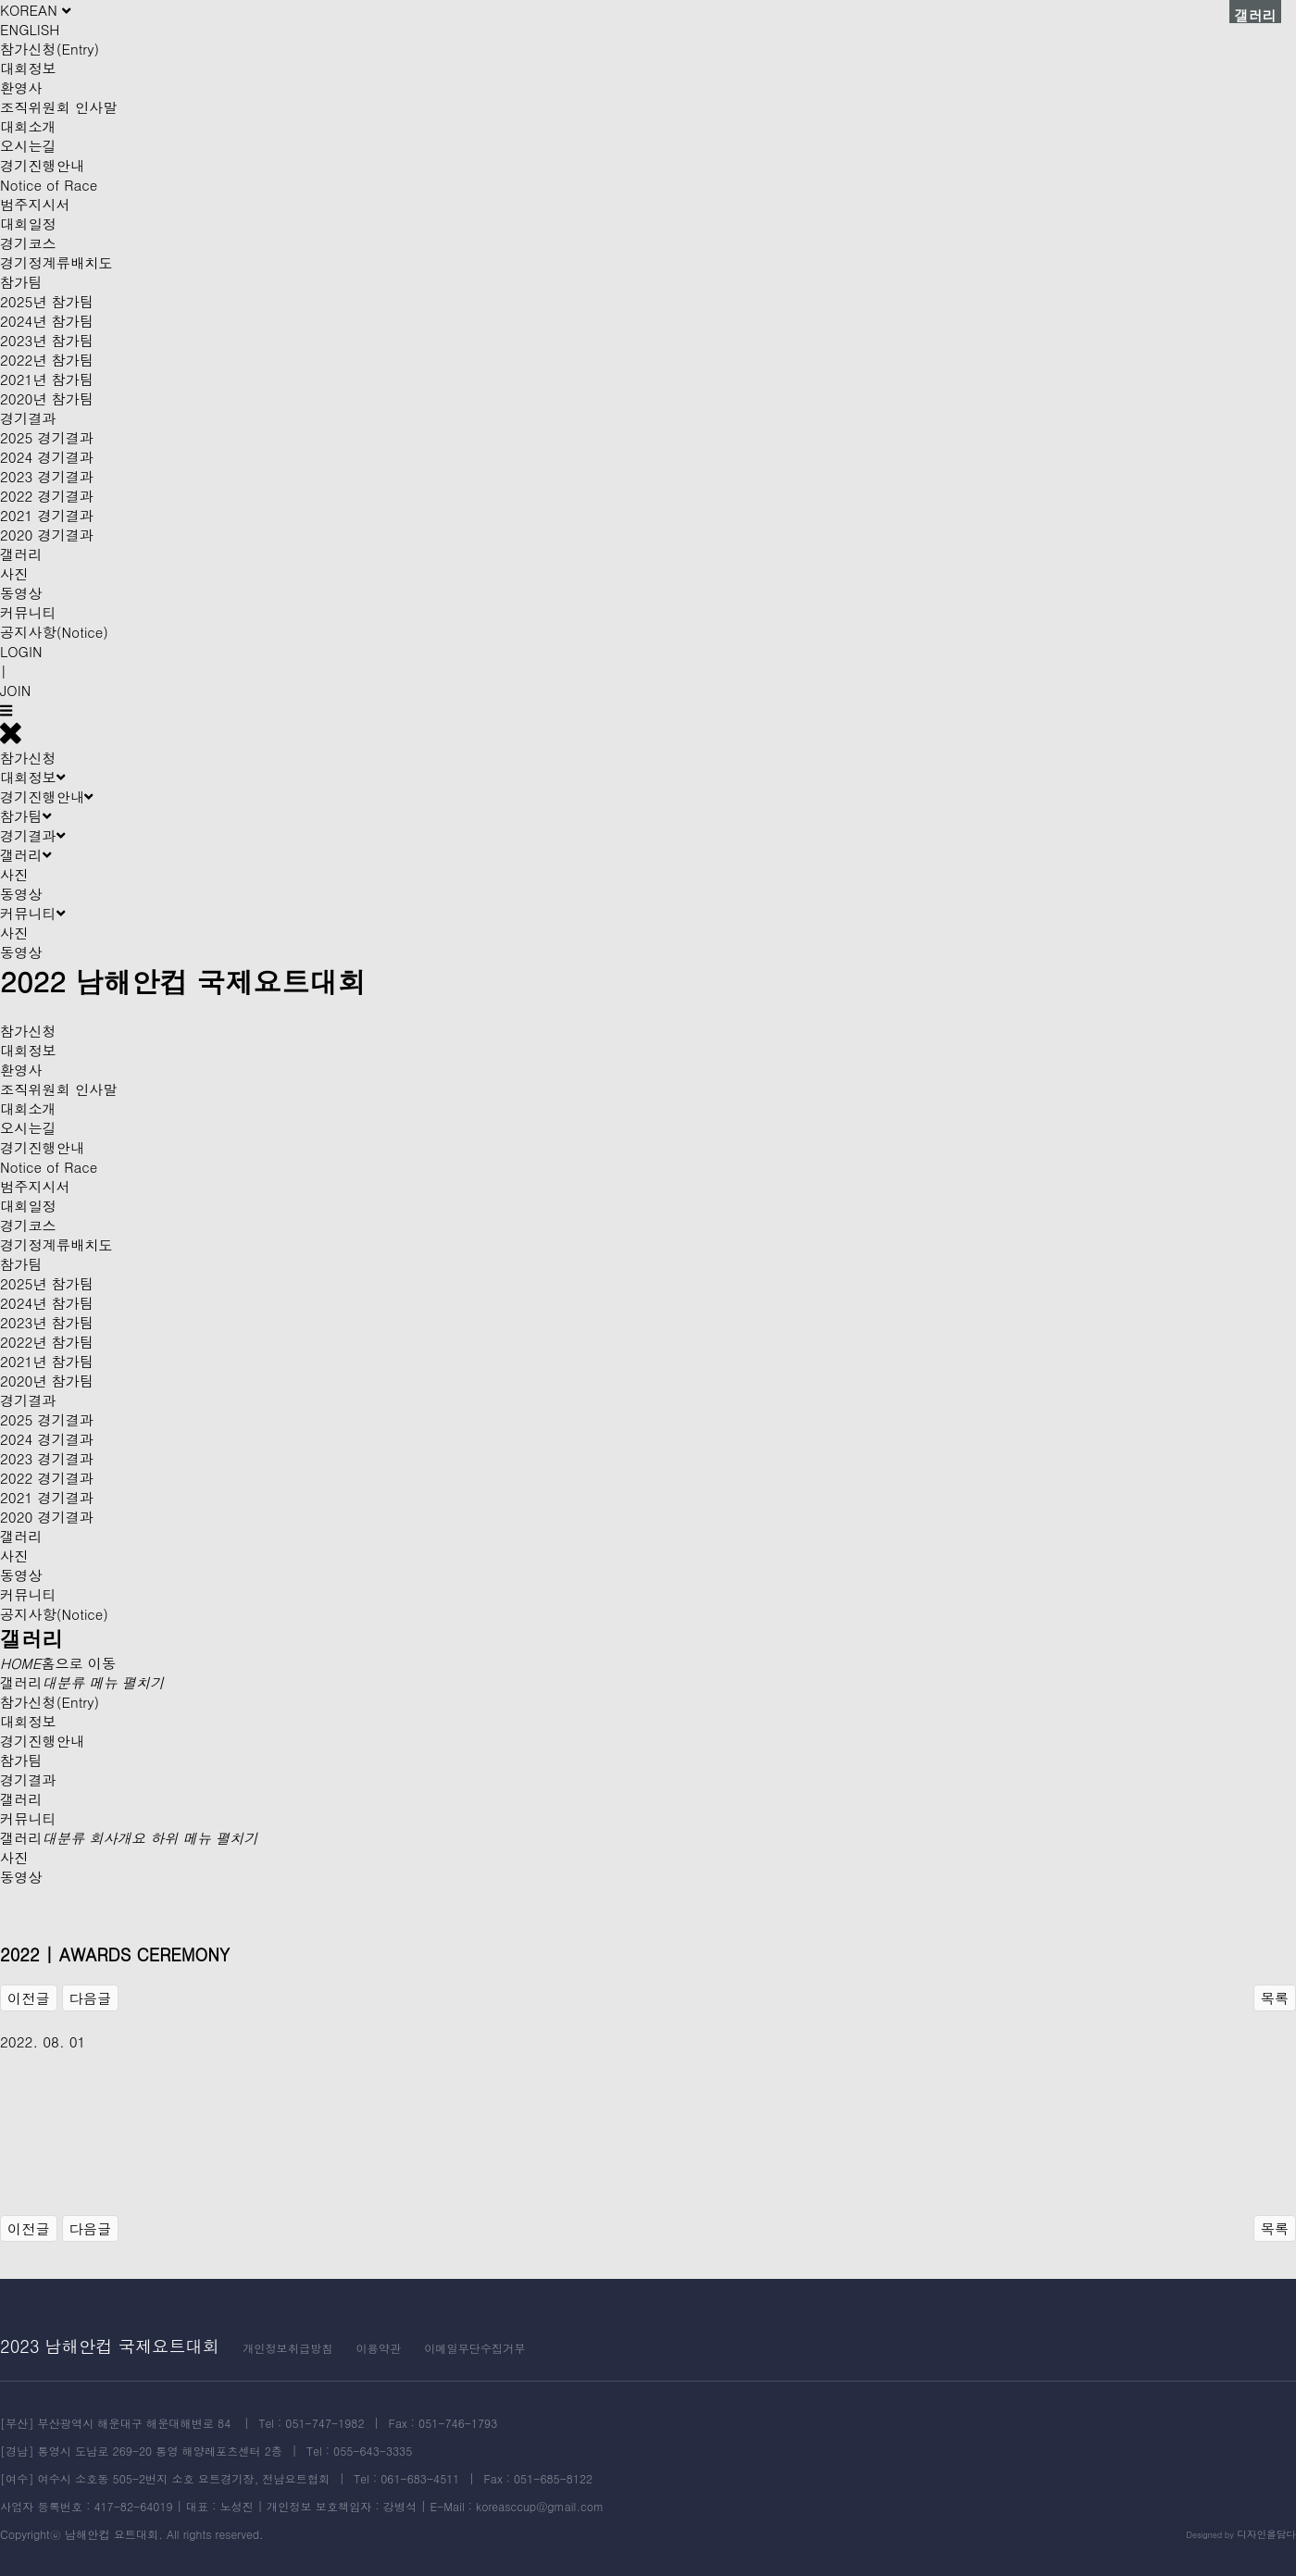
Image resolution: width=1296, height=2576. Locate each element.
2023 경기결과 (46, 476)
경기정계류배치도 (56, 262)
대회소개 (28, 126)
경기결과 (28, 418)
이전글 (28, 1998)
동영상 (21, 593)
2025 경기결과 (46, 437)
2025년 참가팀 (46, 301)
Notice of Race (48, 184)
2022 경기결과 (46, 495)
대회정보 (28, 68)
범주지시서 (35, 204)
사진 (14, 573)
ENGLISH (29, 29)
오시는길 (28, 146)
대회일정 (28, 223)
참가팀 (21, 282)
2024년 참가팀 (46, 320)
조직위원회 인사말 (59, 107)
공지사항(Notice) (54, 631)
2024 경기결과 (46, 457)
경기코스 (28, 243)
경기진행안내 (42, 165)
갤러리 (21, 554)
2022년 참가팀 (46, 359)
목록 (1275, 1998)
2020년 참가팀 (46, 398)
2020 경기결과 (46, 534)
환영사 (21, 87)
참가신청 (28, 757)
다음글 (90, 1998)
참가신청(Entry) (49, 48)
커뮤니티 (28, 612)
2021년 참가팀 (46, 379)
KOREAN (35, 9)
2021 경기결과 (46, 515)
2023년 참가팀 (46, 340)
